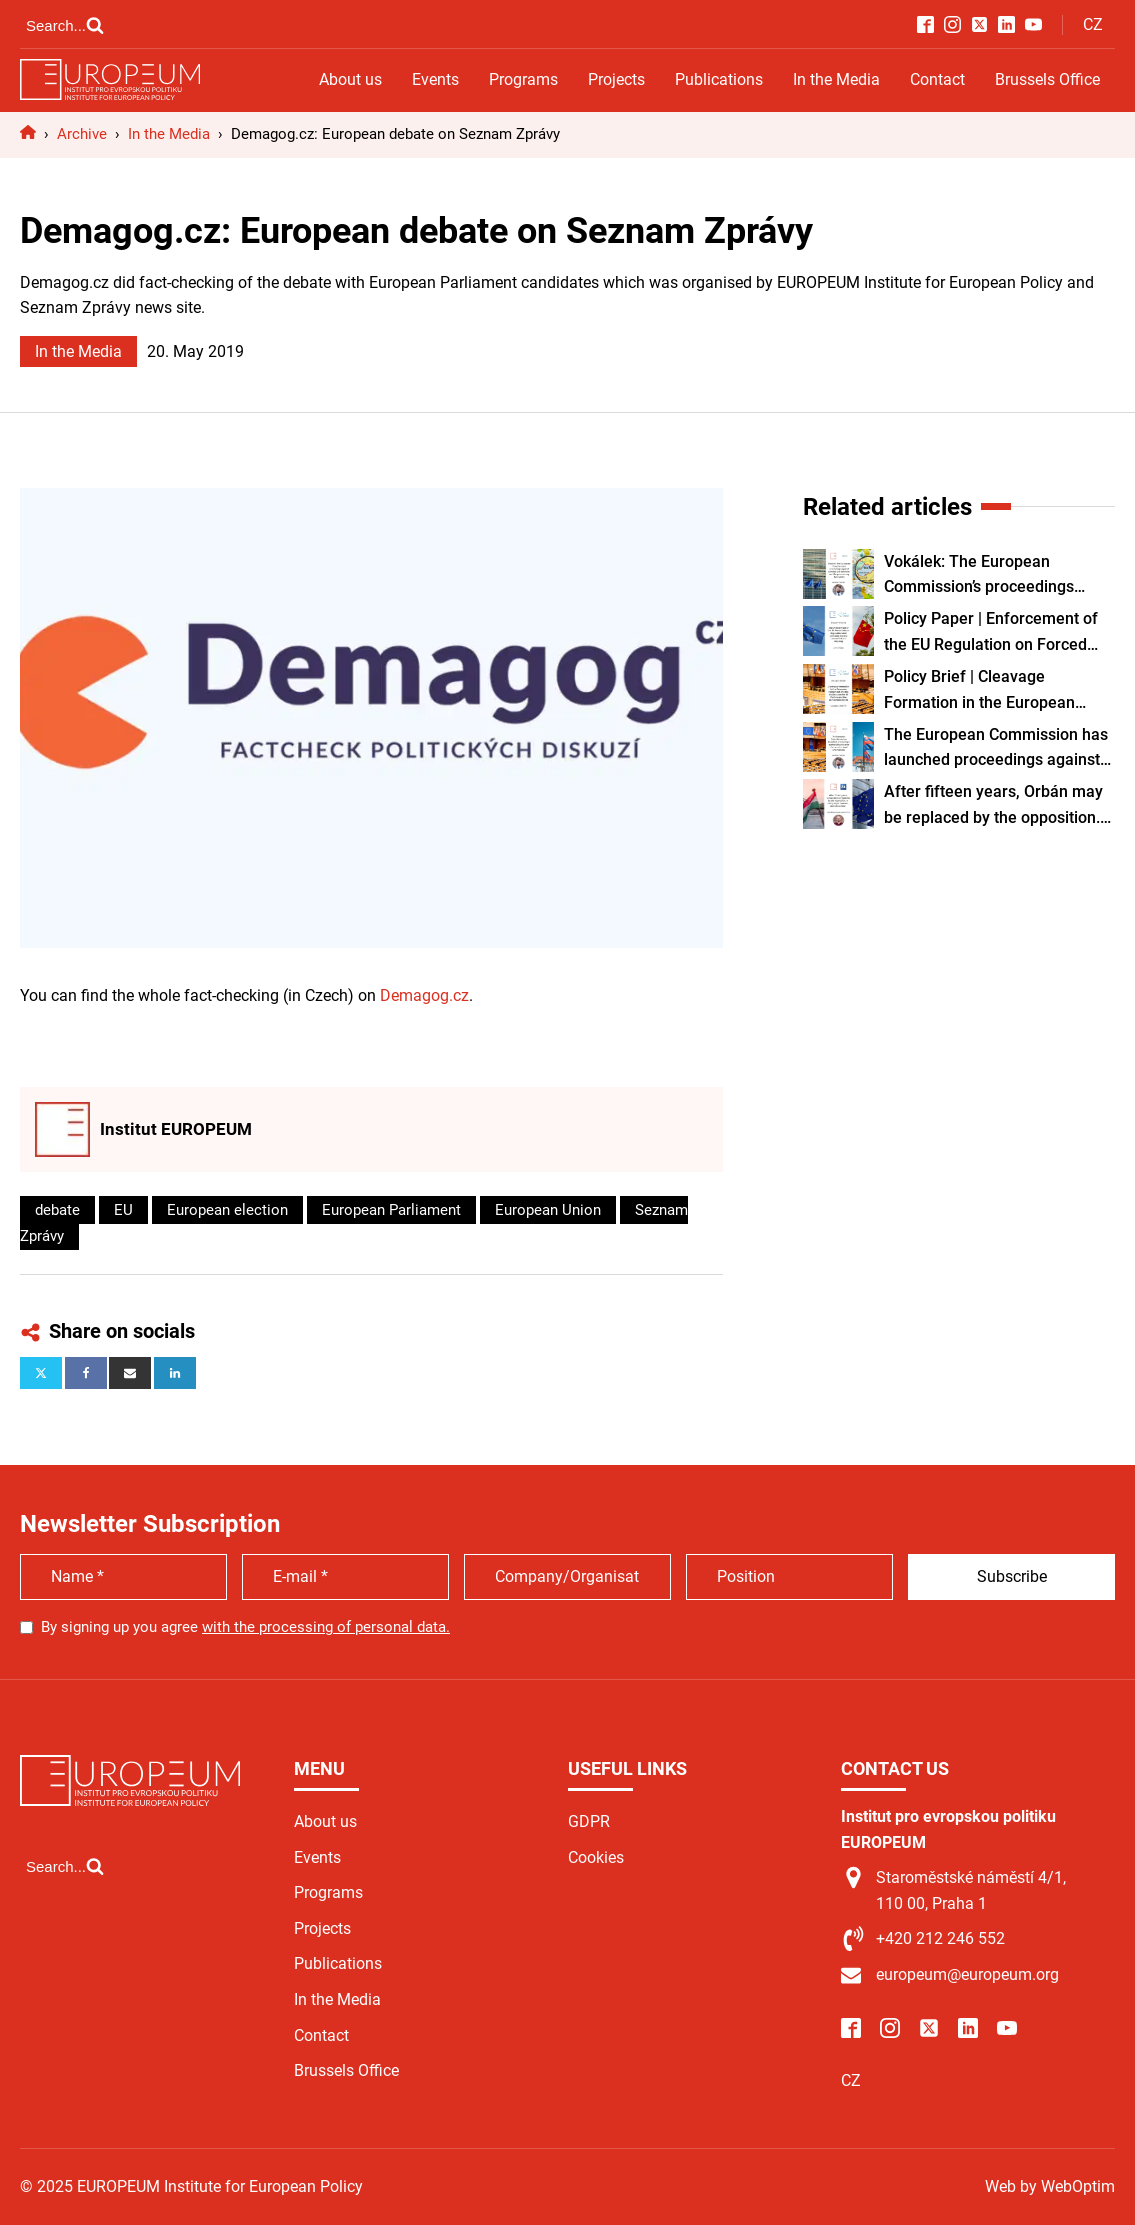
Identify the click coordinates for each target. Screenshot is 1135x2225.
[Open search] (65, 25)
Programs (523, 79)
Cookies (596, 1857)
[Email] (130, 1373)
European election (227, 1210)
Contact (937, 79)
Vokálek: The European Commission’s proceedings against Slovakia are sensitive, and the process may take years (998, 576)
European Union (548, 1210)
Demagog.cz (424, 995)
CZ (1093, 24)
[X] (41, 1373)
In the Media (836, 79)
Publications (719, 79)
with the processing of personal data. (326, 1627)
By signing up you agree (245, 1627)
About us (350, 79)
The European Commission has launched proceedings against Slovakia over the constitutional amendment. (996, 749)
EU (123, 1210)
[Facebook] (86, 1373)
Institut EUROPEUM (176, 1129)
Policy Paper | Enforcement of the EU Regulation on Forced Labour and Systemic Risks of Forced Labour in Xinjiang (991, 633)
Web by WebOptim (1050, 2186)
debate (57, 1210)
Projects (616, 79)
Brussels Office (1047, 79)
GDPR (589, 1821)
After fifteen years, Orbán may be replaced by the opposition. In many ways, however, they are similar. (993, 806)
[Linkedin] (175, 1373)
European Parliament (391, 1210)
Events (435, 79)
